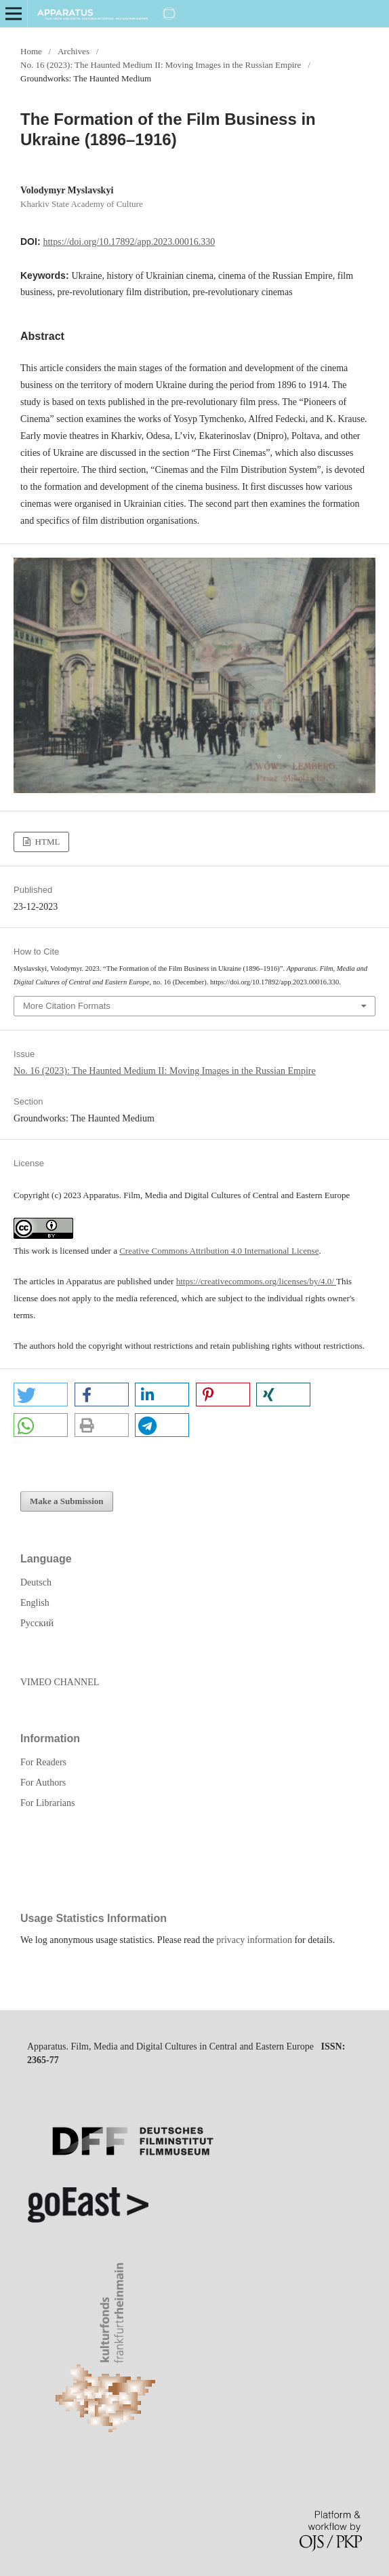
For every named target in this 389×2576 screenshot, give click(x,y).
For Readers (43, 1762)
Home (31, 51)
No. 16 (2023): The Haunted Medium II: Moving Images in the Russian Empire (160, 65)
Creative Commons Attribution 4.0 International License (219, 1251)
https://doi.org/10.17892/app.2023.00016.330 (129, 242)
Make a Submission (67, 1501)
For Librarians (47, 1803)
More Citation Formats (66, 1006)
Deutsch (36, 1582)
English (34, 1603)
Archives (73, 51)
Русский (37, 1623)
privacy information (254, 1940)
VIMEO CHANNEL (59, 1682)
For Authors (43, 1782)
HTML (46, 842)
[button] (41, 1394)
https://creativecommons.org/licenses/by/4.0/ (256, 1281)
